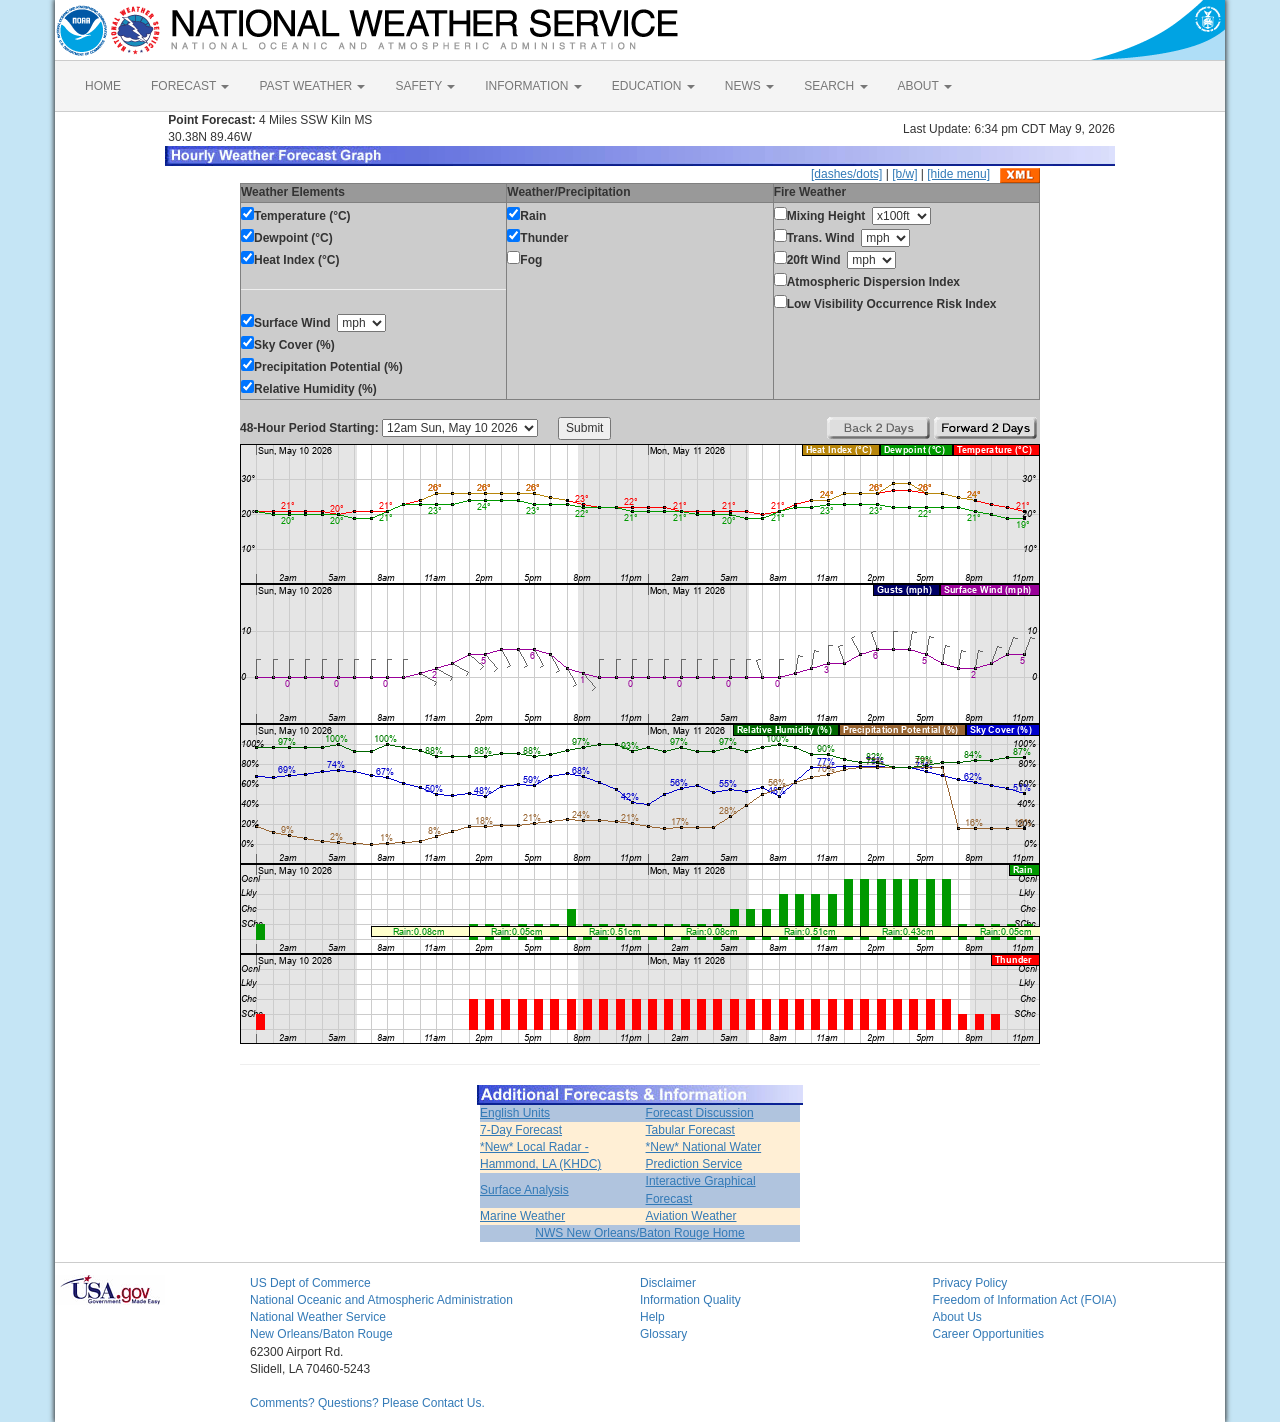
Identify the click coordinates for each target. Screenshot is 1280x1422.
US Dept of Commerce (310, 1283)
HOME (103, 86)
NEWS (749, 86)
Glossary (663, 1334)
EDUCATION (653, 86)
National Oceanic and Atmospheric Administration (381, 1300)
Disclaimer (668, 1283)
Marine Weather (522, 1216)
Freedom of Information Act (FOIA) (1025, 1300)
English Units (515, 1113)
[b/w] (904, 174)
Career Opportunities (988, 1334)
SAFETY (425, 86)
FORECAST (190, 86)
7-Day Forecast (521, 1130)
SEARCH (835, 86)
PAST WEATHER (312, 86)
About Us (957, 1317)
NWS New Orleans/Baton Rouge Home (639, 1233)
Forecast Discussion (700, 1113)
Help (652, 1317)
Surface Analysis (524, 1190)
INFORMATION (533, 86)
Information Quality (690, 1300)
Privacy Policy (970, 1283)
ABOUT (925, 86)
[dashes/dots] (846, 174)
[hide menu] (958, 174)
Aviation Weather (691, 1216)
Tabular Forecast (690, 1130)
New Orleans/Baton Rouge (321, 1334)
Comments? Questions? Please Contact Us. (367, 1403)
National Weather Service (318, 1317)
